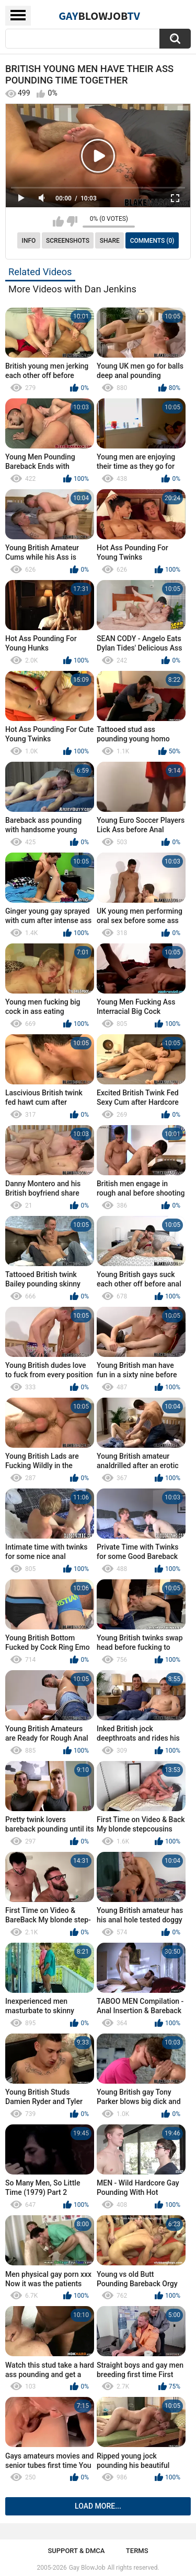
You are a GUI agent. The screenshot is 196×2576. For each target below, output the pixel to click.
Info (29, 240)
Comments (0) (152, 240)
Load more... (98, 2506)
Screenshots (67, 240)
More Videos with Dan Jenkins (72, 288)
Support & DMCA (76, 2551)
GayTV (99, 15)
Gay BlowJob (87, 2567)
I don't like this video (71, 221)
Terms (137, 2551)
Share (110, 240)
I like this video (58, 221)
